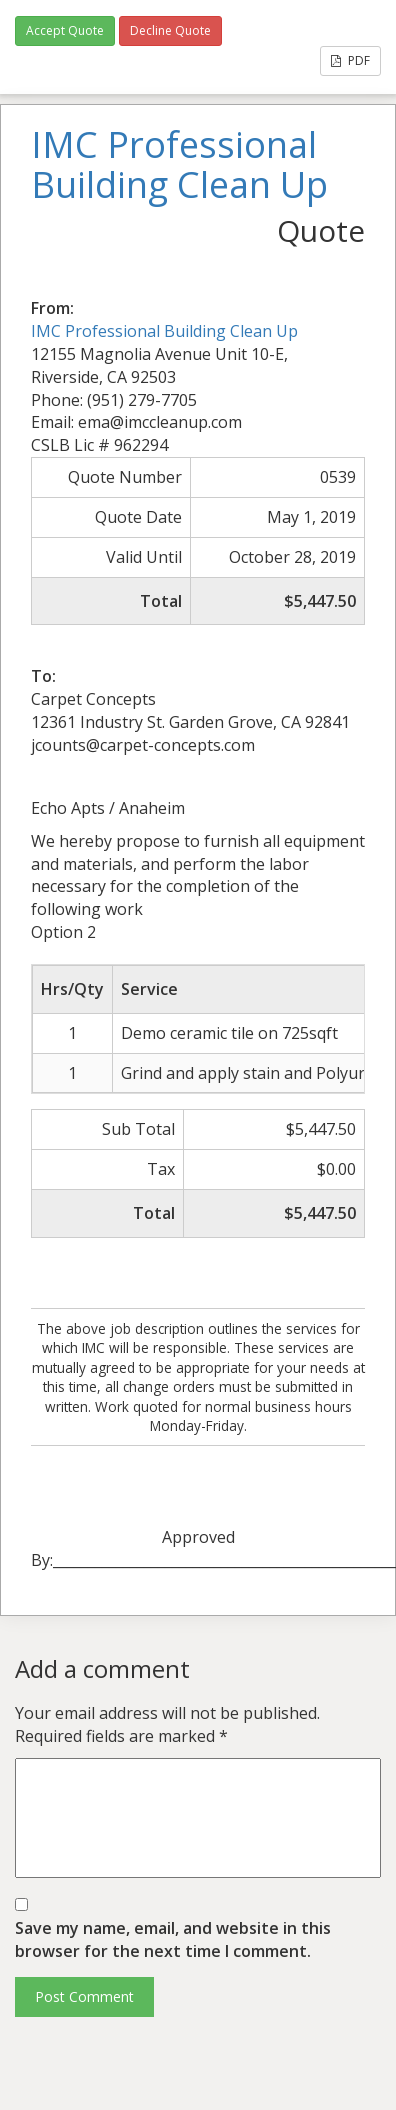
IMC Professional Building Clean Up (164, 331)
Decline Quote (170, 30)
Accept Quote (65, 30)
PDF (350, 60)
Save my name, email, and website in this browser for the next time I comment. (173, 1939)
